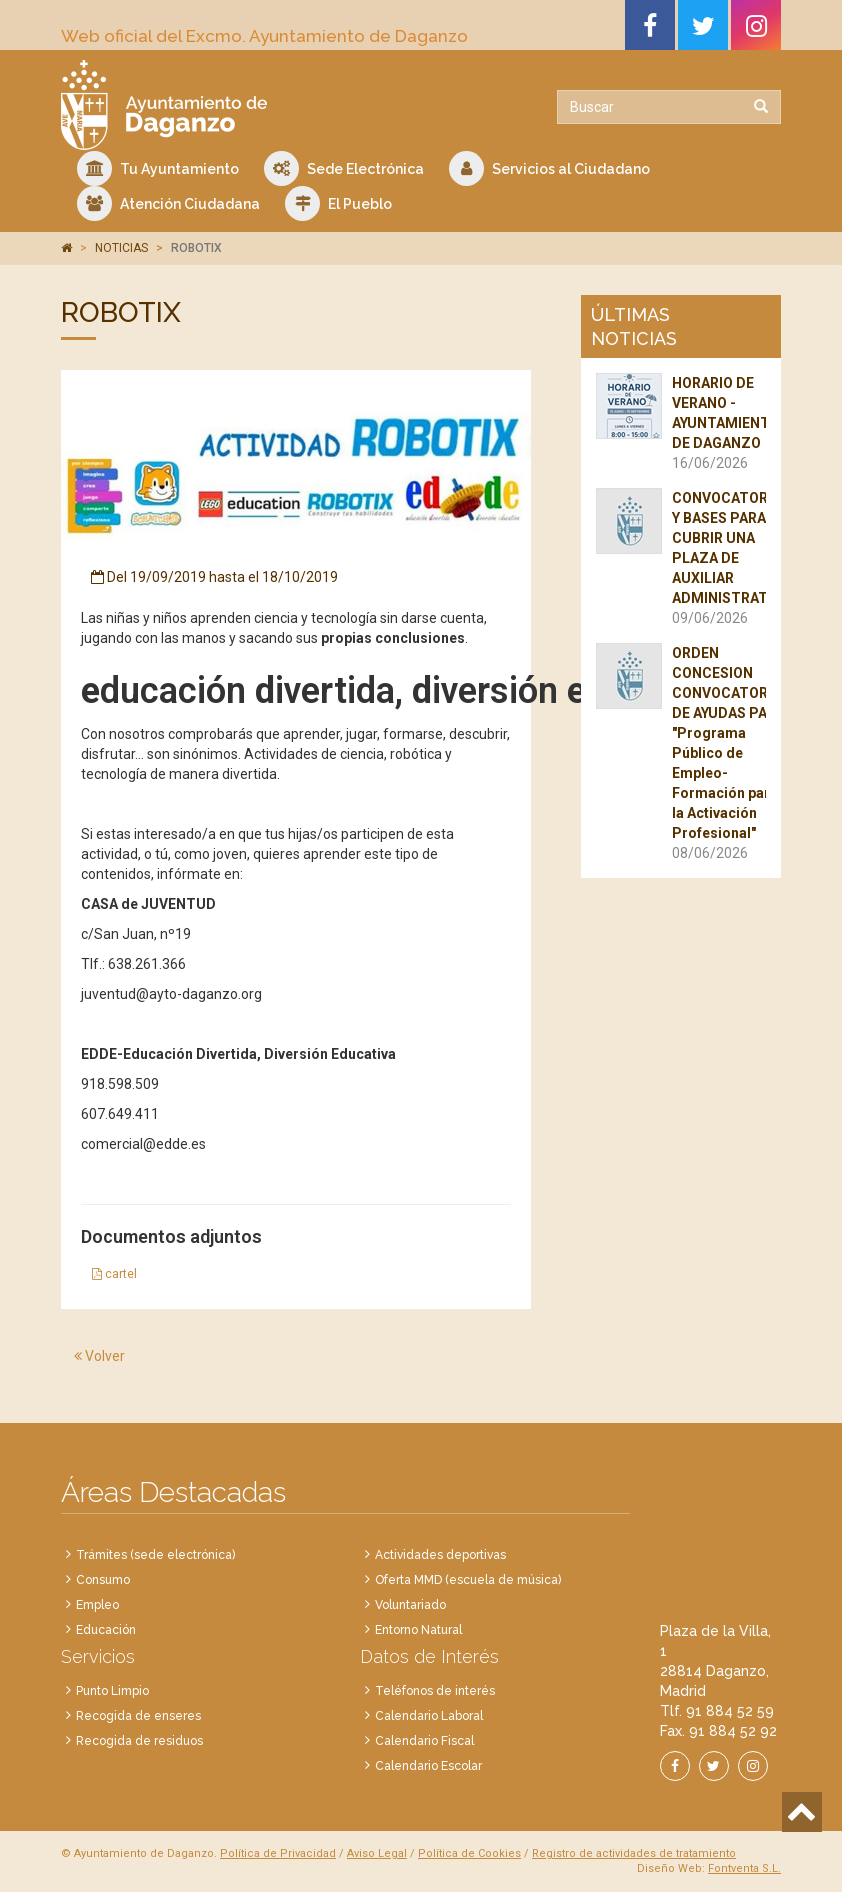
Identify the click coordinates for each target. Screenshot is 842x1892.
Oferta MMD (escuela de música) (468, 1580)
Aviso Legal (377, 1853)
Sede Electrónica (344, 168)
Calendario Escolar (428, 1766)
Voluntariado (410, 1605)
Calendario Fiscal (424, 1741)
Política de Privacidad (278, 1853)
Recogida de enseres (138, 1716)
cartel (114, 1274)
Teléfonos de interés (435, 1691)
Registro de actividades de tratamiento (634, 1853)
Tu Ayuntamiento (158, 168)
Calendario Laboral (429, 1716)
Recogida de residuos (139, 1741)
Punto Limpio (112, 1691)
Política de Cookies (469, 1853)
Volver (99, 1356)
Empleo (97, 1605)
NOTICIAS (121, 248)
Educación (106, 1630)
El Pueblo (338, 203)
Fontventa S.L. (744, 1868)
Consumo (103, 1580)
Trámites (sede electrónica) (155, 1555)
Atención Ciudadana (168, 203)
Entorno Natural (418, 1630)
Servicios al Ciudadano (549, 168)
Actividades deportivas (440, 1555)
